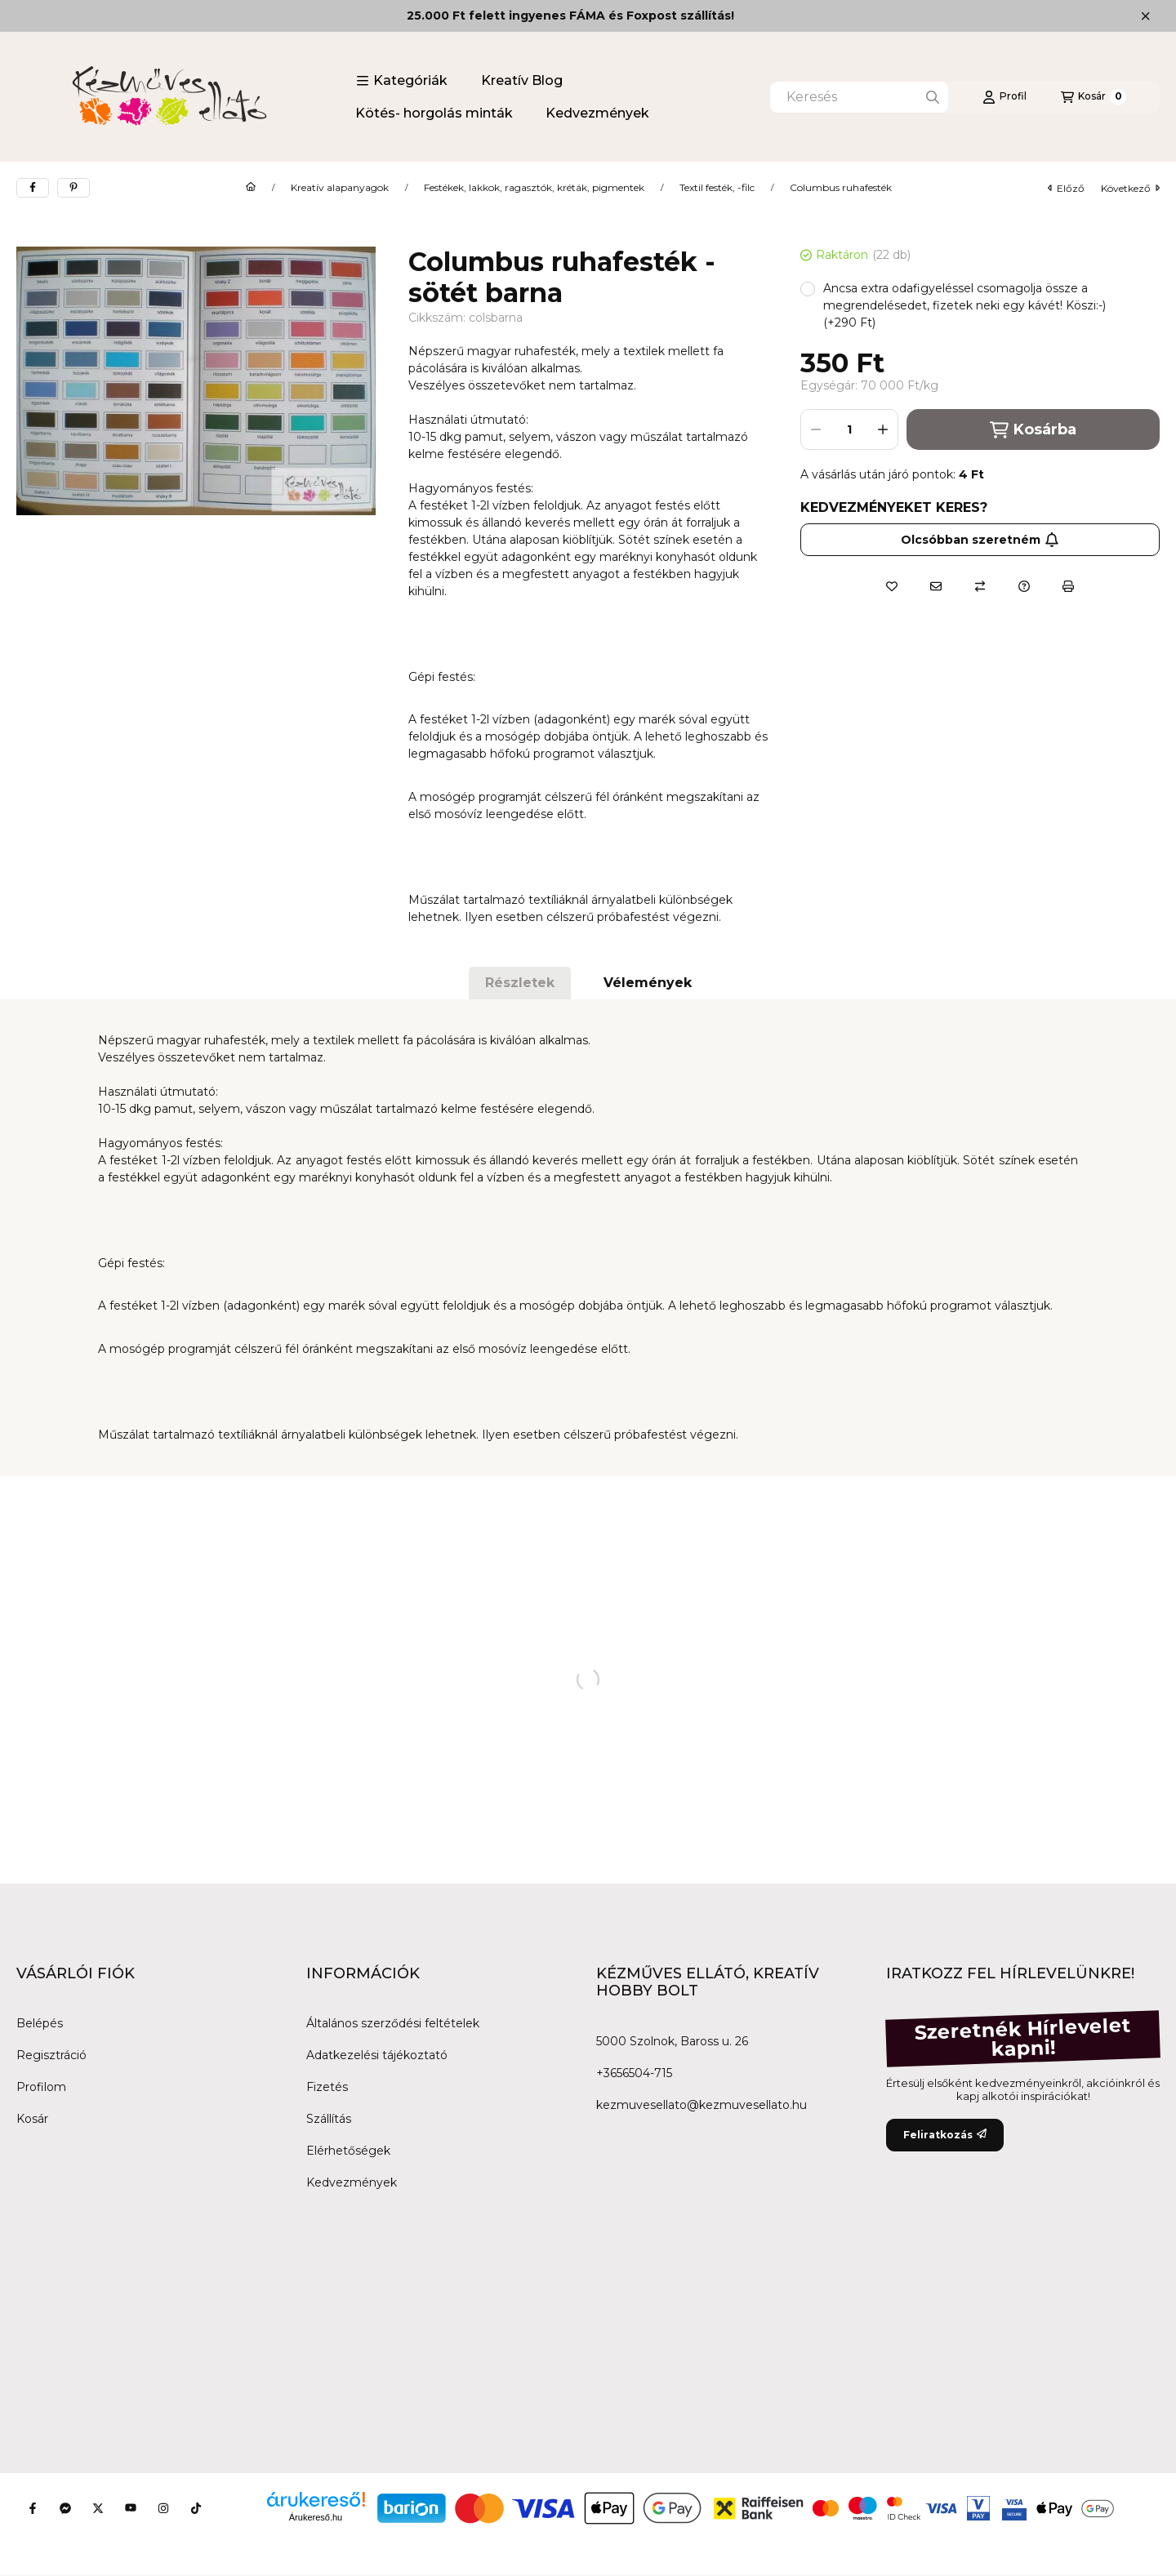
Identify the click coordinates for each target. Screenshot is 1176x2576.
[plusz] (882, 429)
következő (1130, 188)
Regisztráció (51, 2055)
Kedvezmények (597, 113)
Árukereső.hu (315, 2517)
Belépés (39, 2023)
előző (1066, 188)
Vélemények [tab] (648, 982)
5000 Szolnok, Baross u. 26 (672, 2041)
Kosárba (1033, 429)
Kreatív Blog (522, 80)
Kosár (32, 2118)
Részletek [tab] (520, 982)
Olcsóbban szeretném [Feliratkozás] (980, 539)
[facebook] (32, 188)
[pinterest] (73, 188)
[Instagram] (163, 2508)
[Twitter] (98, 2508)
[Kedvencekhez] (892, 586)
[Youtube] (130, 2508)
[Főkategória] (251, 188)
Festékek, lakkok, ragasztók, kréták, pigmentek (534, 188)
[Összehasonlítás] (980, 586)
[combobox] (859, 97)
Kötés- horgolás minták (434, 113)
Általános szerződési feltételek (392, 2023)
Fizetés (327, 2087)
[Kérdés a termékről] (1024, 586)
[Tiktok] (196, 2508)
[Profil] (1004, 97)
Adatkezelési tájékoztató (377, 2055)
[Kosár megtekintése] (1093, 97)
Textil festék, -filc (717, 188)
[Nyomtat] (1068, 586)
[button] (402, 81)
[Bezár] (1145, 16)
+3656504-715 (634, 2073)
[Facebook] (32, 2508)
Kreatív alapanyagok (340, 188)
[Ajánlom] (936, 586)
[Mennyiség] (849, 429)
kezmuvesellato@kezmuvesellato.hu (701, 2105)
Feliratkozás (945, 2135)
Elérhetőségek (348, 2150)
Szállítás (328, 2118)
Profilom (41, 2087)
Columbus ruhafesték (841, 188)
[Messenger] (65, 2508)
